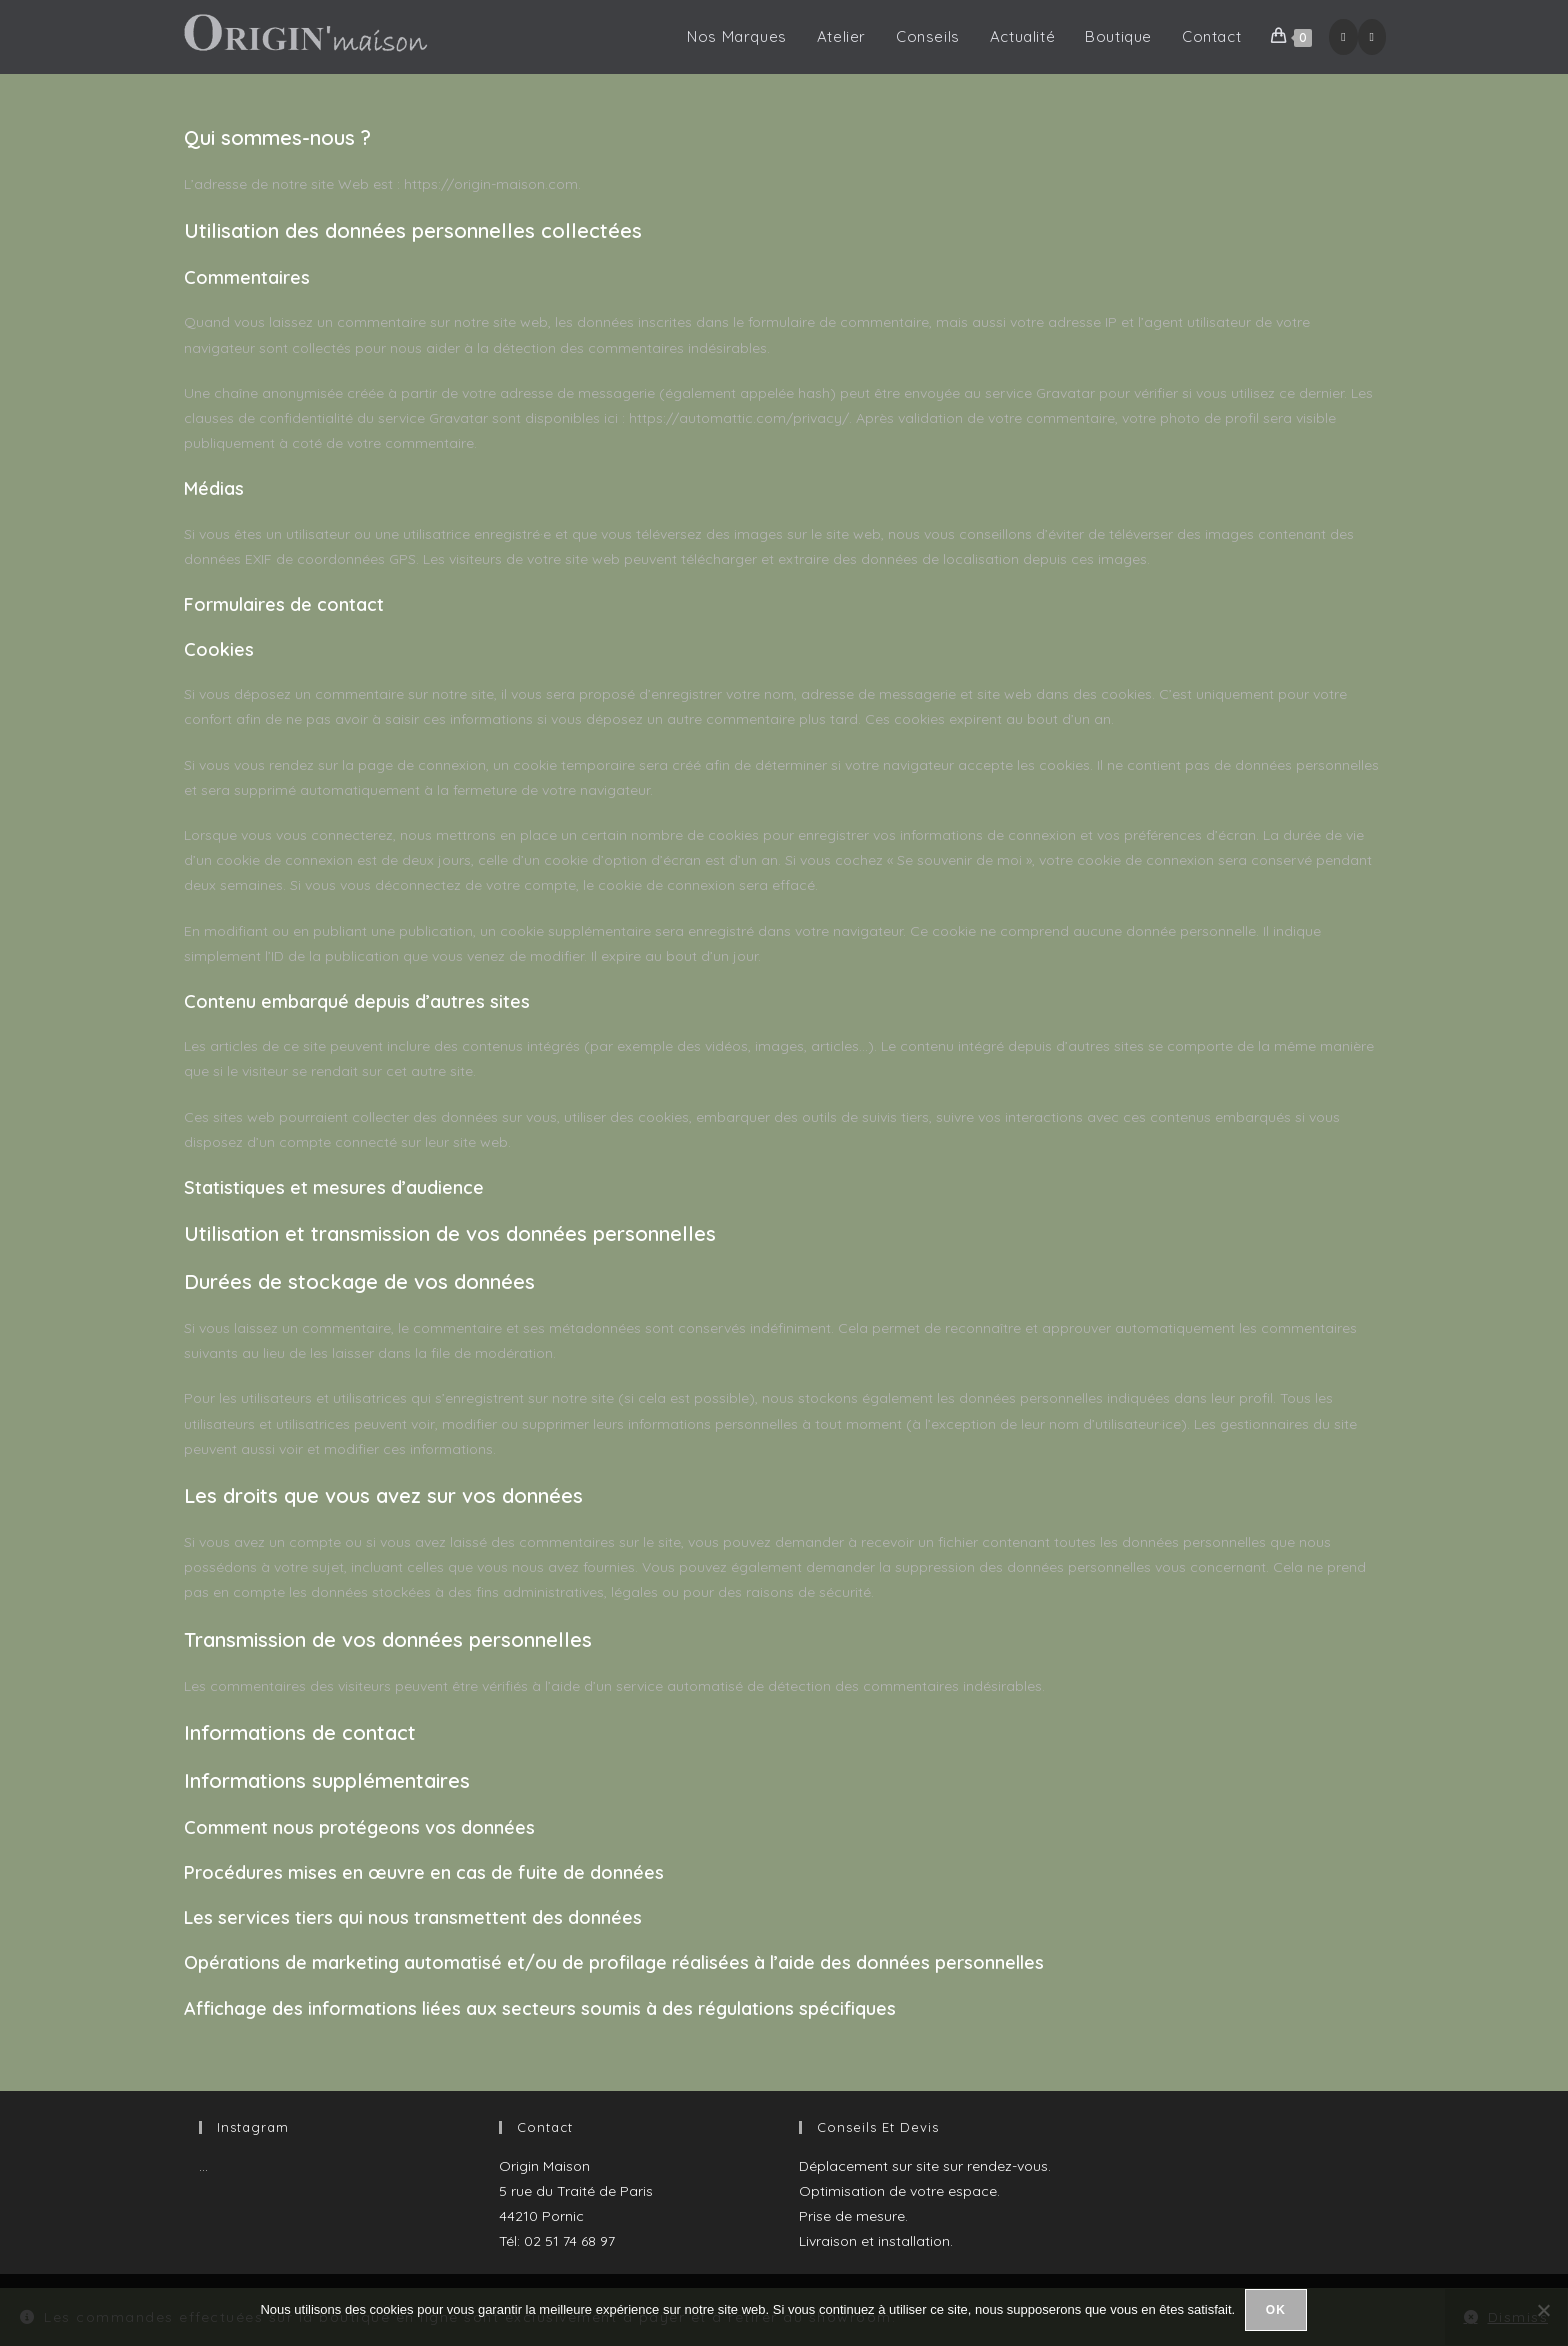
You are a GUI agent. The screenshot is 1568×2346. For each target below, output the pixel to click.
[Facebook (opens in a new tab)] (1343, 37)
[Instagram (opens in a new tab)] (1372, 37)
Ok (1276, 2310)
